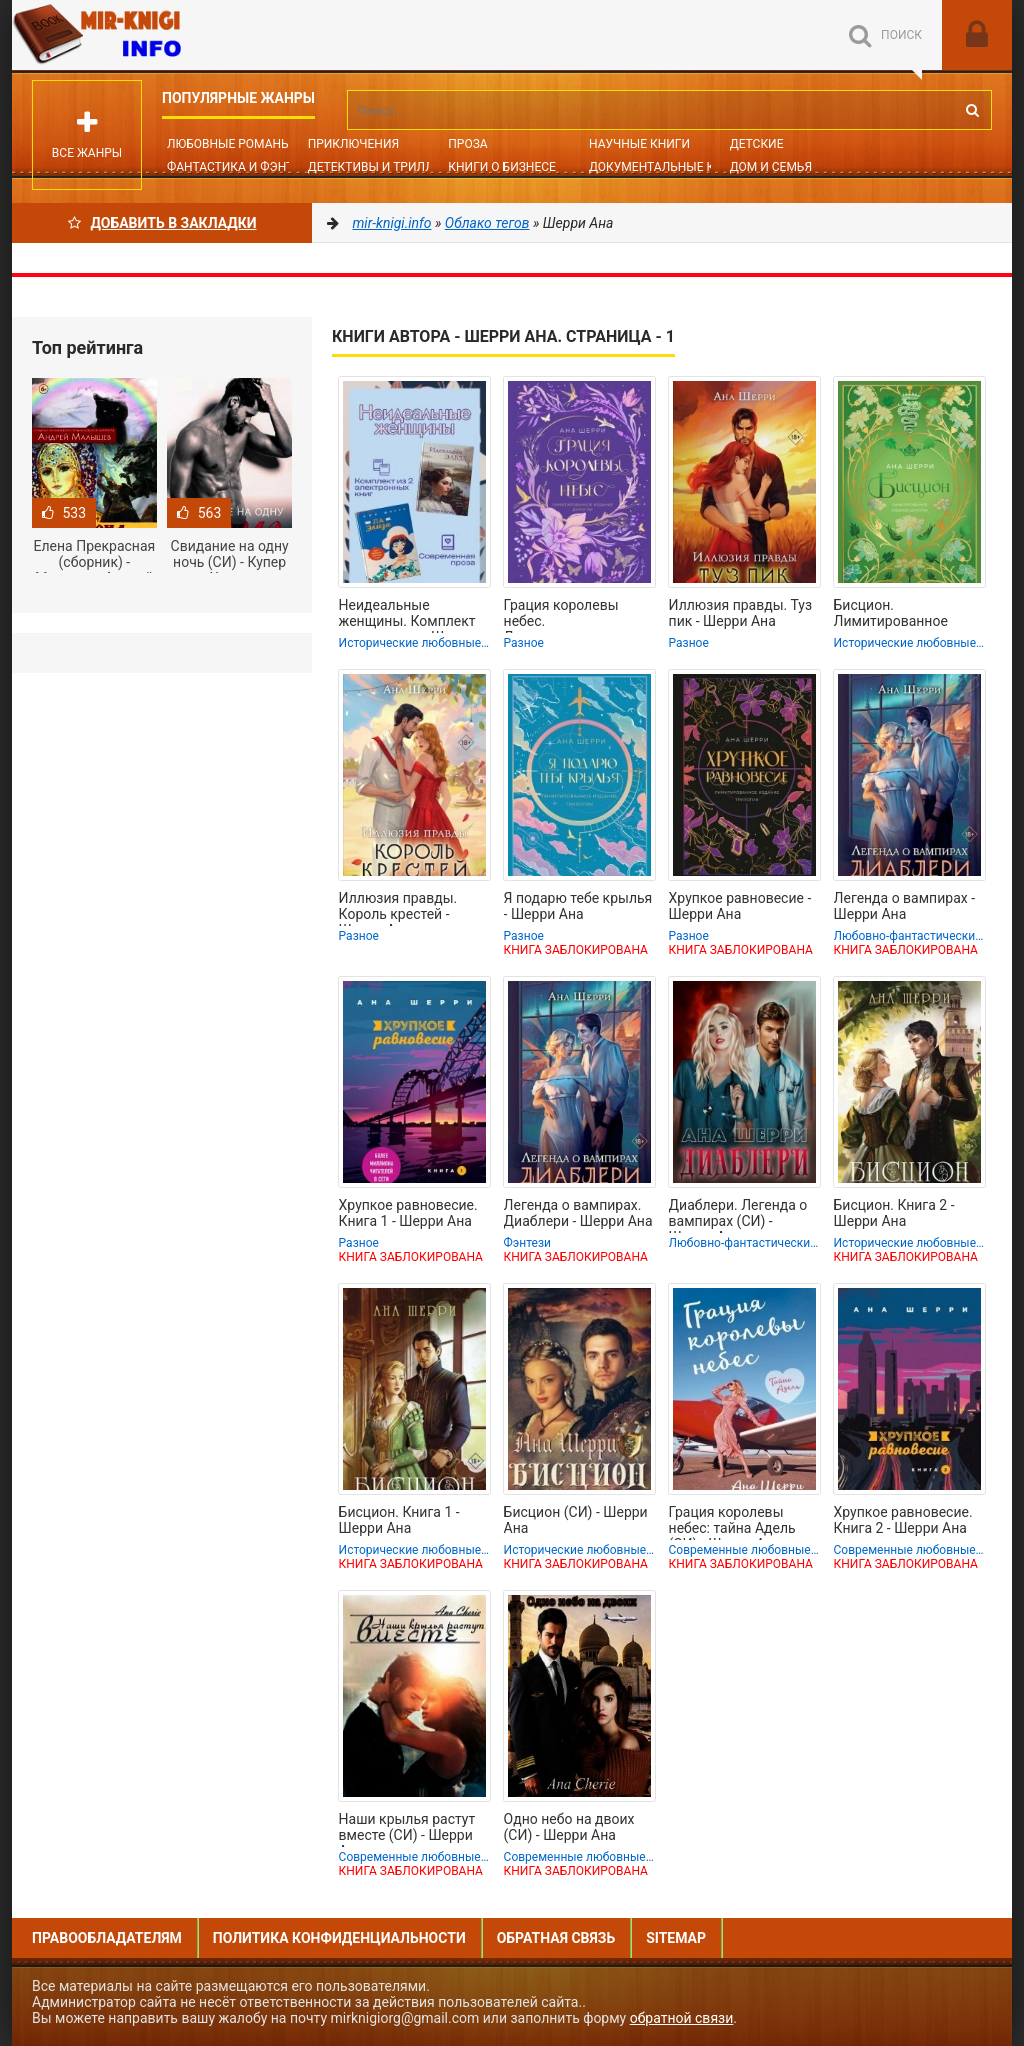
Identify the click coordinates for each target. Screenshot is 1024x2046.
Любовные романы (229, 144)
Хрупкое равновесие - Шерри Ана (740, 906)
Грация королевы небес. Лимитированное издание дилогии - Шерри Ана (564, 615)
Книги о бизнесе (502, 167)
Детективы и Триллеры (383, 167)
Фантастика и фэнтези (241, 167)
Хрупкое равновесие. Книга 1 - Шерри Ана (408, 1213)
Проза (467, 144)
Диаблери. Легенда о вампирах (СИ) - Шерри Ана (738, 1215)
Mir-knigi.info (162, 35)
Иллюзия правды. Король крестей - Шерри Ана (398, 908)
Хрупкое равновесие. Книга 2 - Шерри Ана (903, 1520)
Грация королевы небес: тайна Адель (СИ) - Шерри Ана (732, 1522)
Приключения (353, 144)
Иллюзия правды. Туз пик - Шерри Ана (740, 613)
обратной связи (682, 2018)
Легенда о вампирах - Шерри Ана (905, 906)
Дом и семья (771, 167)
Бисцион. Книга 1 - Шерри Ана (399, 1520)
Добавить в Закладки (162, 223)
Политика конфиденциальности (339, 1938)
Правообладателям (107, 1938)
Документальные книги (668, 167)
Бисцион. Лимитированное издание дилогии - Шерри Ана (894, 615)
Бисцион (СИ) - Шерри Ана (576, 1520)
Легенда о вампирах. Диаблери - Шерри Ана (578, 1213)
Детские (757, 144)
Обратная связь (556, 1938)
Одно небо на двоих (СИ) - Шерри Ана (569, 1827)
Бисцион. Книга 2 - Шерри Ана (894, 1213)
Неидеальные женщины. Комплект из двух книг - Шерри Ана (407, 615)
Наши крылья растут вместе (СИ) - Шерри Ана (407, 1829)
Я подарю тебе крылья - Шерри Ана (578, 906)
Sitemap (676, 1938)
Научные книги (639, 144)
